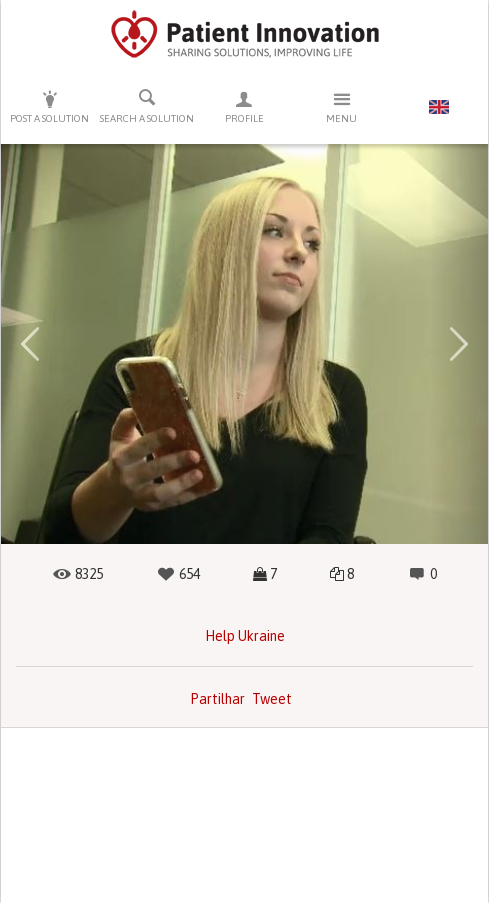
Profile (244, 106)
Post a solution (49, 106)
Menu (341, 106)
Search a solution (146, 106)
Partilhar (217, 699)
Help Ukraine (245, 636)
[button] (30, 344)
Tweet (272, 699)
